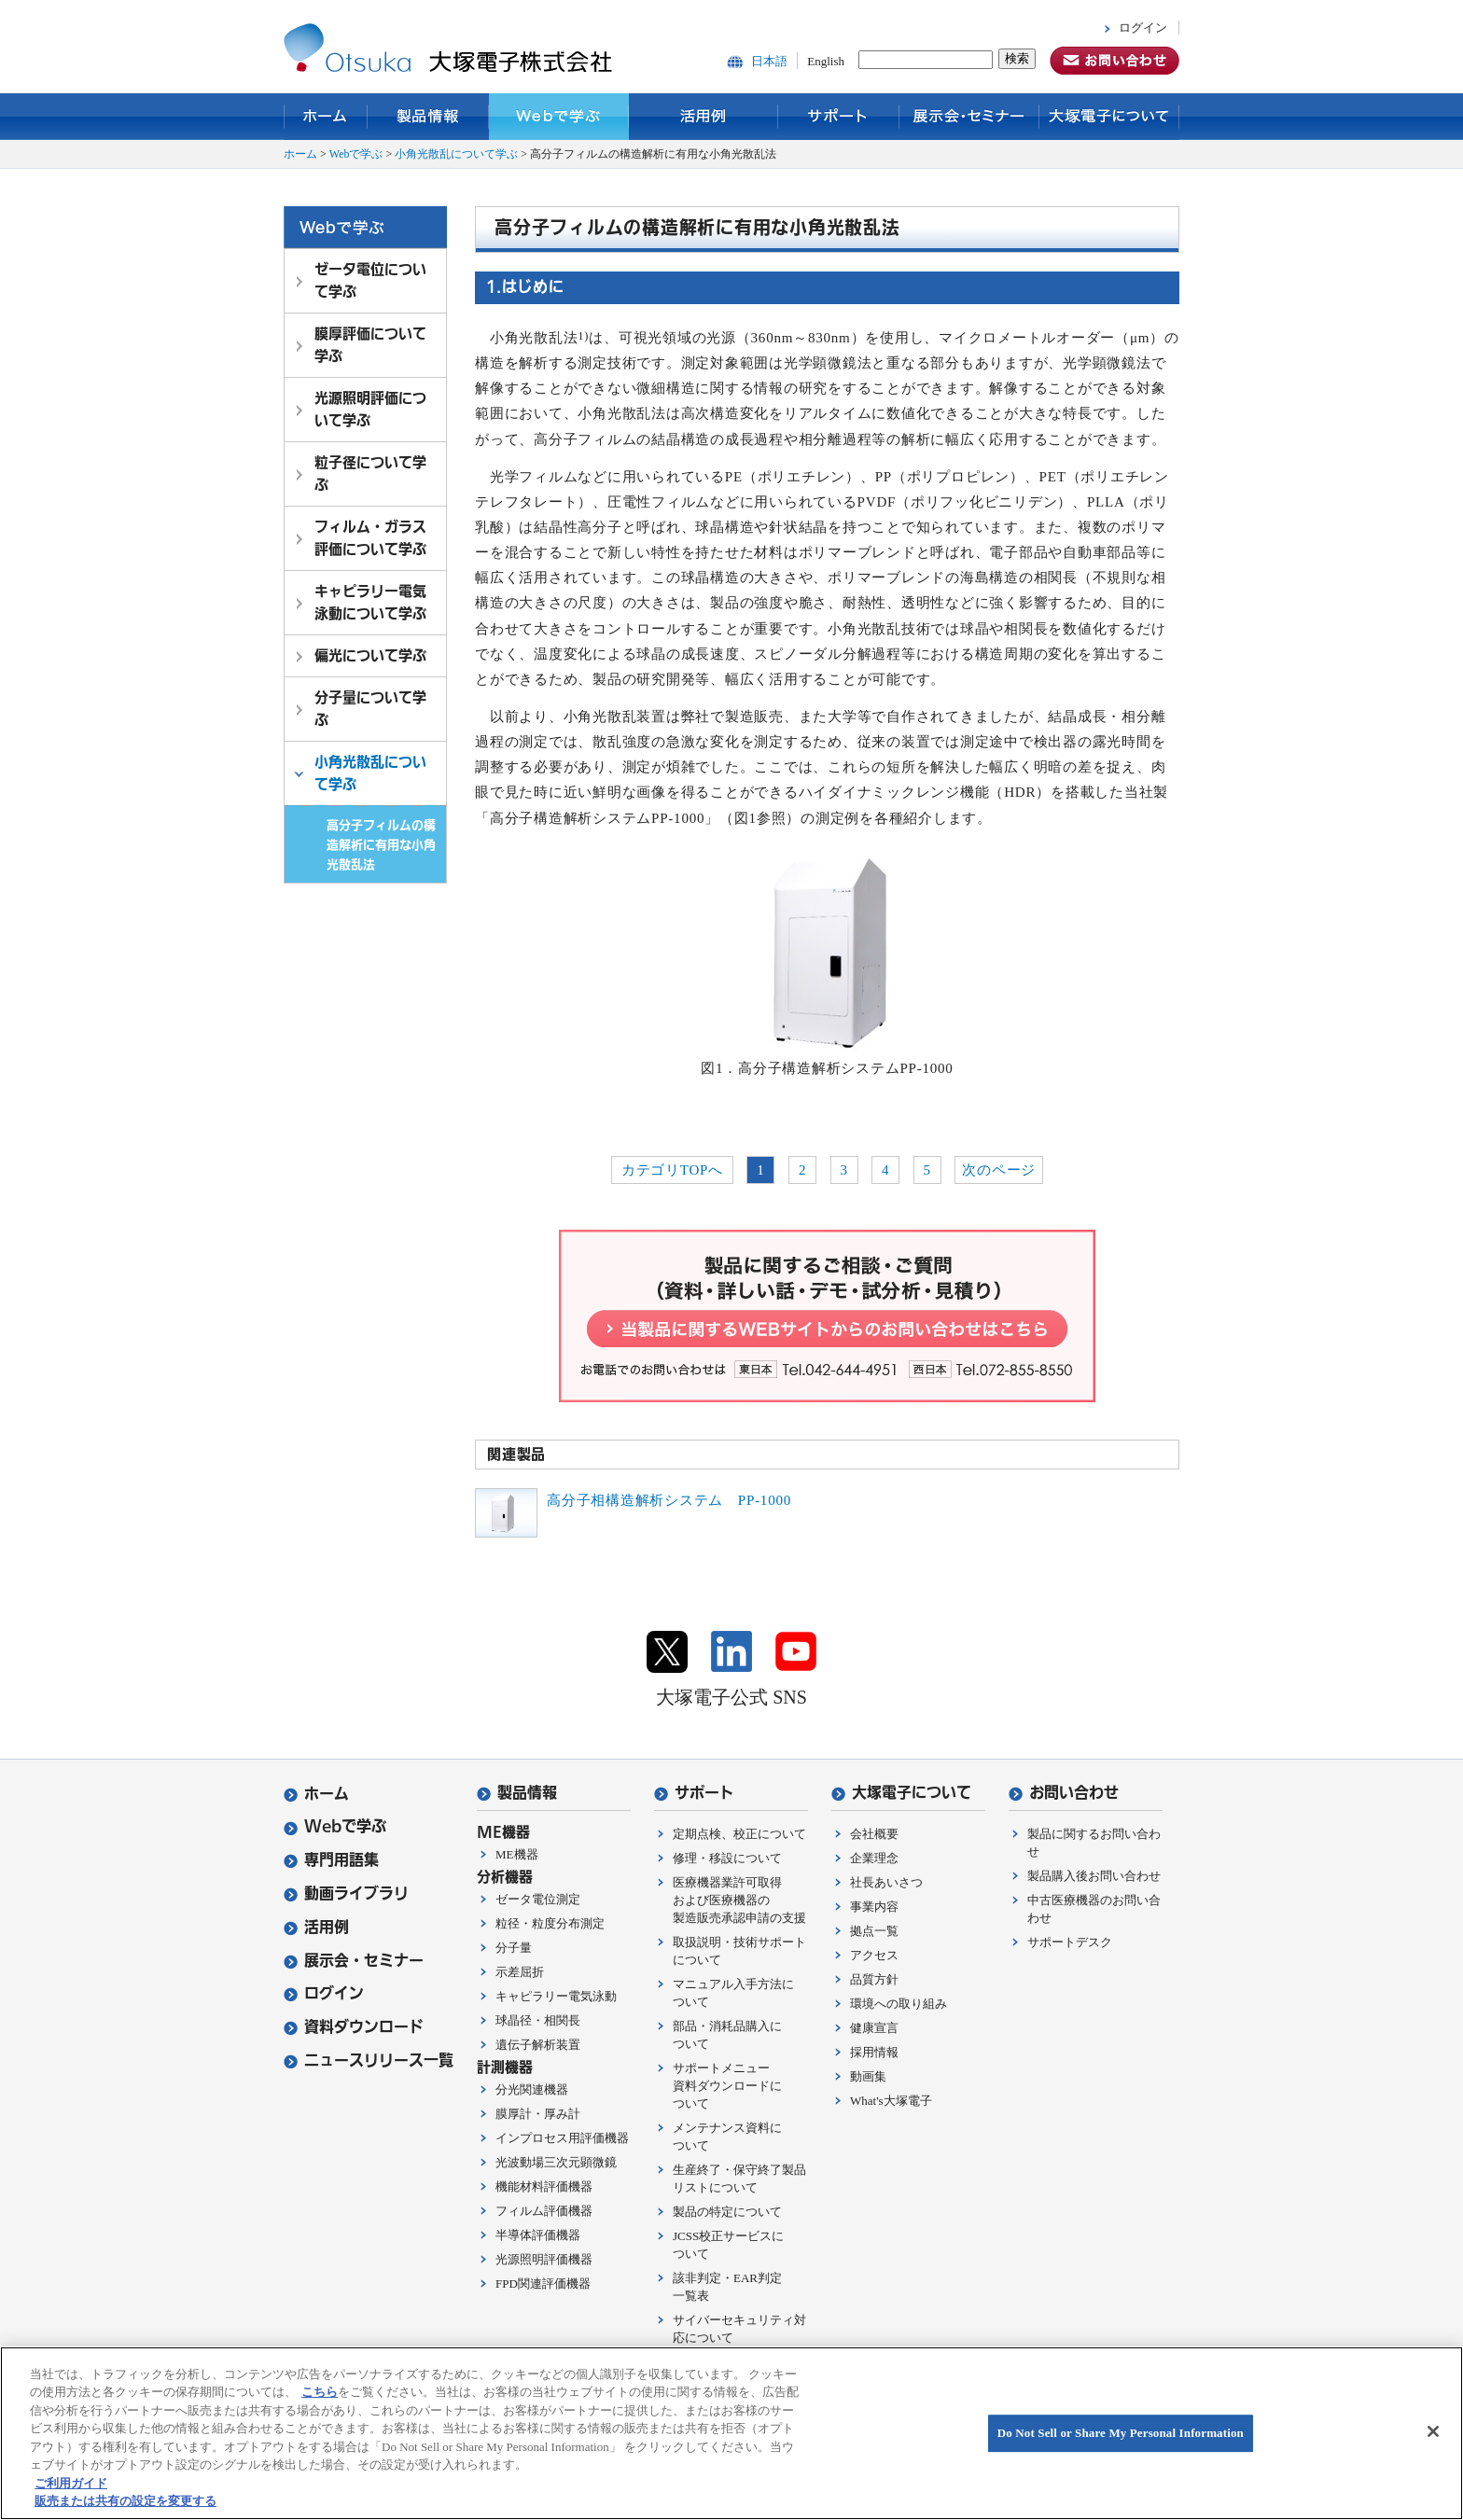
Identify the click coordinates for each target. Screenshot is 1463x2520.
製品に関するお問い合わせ (1094, 1843)
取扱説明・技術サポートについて (739, 1951)
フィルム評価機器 (543, 2211)
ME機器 (516, 1854)
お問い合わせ (1064, 1792)
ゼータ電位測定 (537, 1899)
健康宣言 (874, 2028)
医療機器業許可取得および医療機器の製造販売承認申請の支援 (739, 1900)
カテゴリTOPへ (672, 1170)
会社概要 (874, 1834)
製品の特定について (727, 2212)
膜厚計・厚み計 (537, 2114)
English (825, 61)
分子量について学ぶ (370, 709)
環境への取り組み (898, 2004)
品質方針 (874, 1979)
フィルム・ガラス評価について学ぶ (370, 538)
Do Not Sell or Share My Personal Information (1120, 2433)
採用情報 (874, 2052)
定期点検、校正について (739, 1834)
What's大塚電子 (891, 2101)
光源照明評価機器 (543, 2259)
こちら (319, 2392)
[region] (731, 2433)
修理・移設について (727, 1858)
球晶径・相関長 (537, 2020)
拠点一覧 (874, 1931)
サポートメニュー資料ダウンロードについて (727, 2085)
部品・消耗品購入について (727, 2035)
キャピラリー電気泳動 (556, 1996)
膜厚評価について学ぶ (370, 345)
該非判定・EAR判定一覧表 (727, 2287)
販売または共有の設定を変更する (125, 2501)
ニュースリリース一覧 (368, 2060)
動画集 (868, 2076)
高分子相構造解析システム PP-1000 (669, 1500)
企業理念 (874, 1858)
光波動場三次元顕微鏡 (556, 2162)
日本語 (769, 61)
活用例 (703, 116)
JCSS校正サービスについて (728, 2245)
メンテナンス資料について (727, 2136)
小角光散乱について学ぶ (456, 153)
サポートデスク (1069, 1942)
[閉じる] (1433, 2431)
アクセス (874, 1955)
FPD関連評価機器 (543, 2283)
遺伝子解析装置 (537, 2045)
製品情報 (428, 116)
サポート (838, 116)
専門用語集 (331, 1860)
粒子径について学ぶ (370, 473)
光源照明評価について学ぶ (370, 409)
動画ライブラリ (346, 1893)
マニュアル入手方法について (733, 1993)
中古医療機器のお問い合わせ (1094, 1909)
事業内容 (874, 1907)
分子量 (513, 1948)
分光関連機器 (531, 2089)
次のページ (999, 1170)
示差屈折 (519, 1972)
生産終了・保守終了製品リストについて (739, 2178)
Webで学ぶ (559, 116)
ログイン (1143, 28)
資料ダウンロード (354, 2027)
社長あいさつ (886, 1882)
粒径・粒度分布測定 (550, 1923)
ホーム (326, 116)
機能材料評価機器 (543, 2186)
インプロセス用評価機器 (562, 2138)
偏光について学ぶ (370, 655)
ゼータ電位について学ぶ (370, 280)
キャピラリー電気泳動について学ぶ (370, 602)
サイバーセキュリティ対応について (739, 2329)
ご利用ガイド (71, 2483)
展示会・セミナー (969, 116)
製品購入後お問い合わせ (1094, 1876)
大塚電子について (1109, 116)
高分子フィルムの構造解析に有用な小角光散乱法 (381, 844)
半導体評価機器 (537, 2235)
